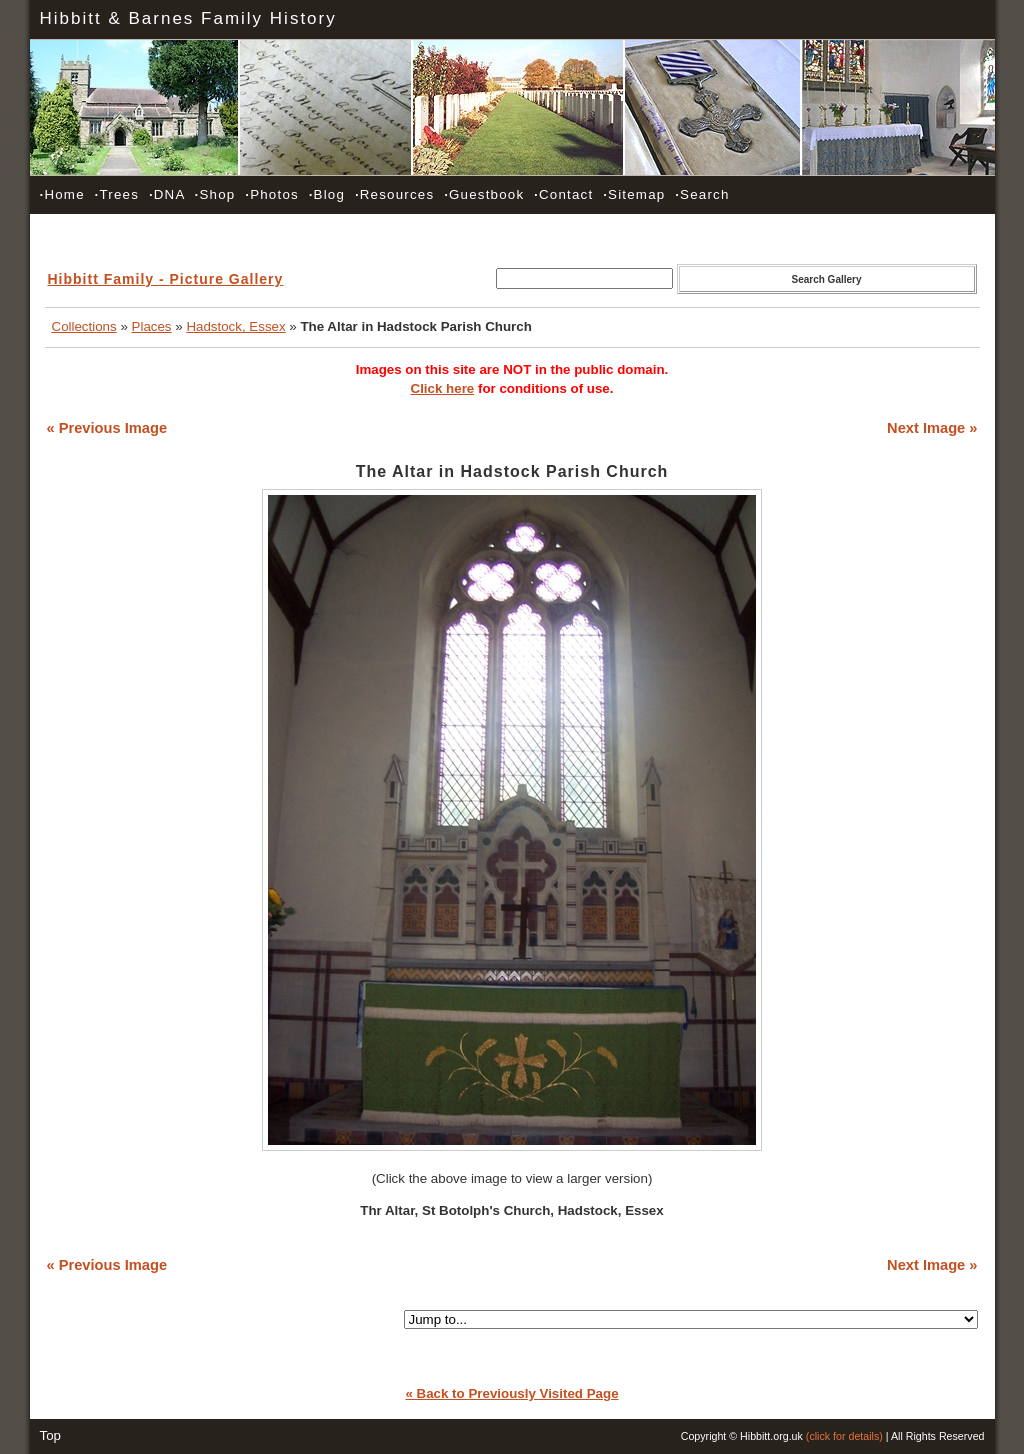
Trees (117, 194)
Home (62, 194)
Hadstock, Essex (235, 326)
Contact (563, 194)
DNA (167, 194)
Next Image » (932, 428)
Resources (394, 194)
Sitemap (634, 194)
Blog (327, 194)
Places (152, 326)
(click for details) (844, 1436)
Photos (272, 194)
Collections (84, 326)
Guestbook (484, 194)
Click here (443, 388)
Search (702, 194)
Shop (215, 194)
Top (51, 1435)
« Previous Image (107, 428)
